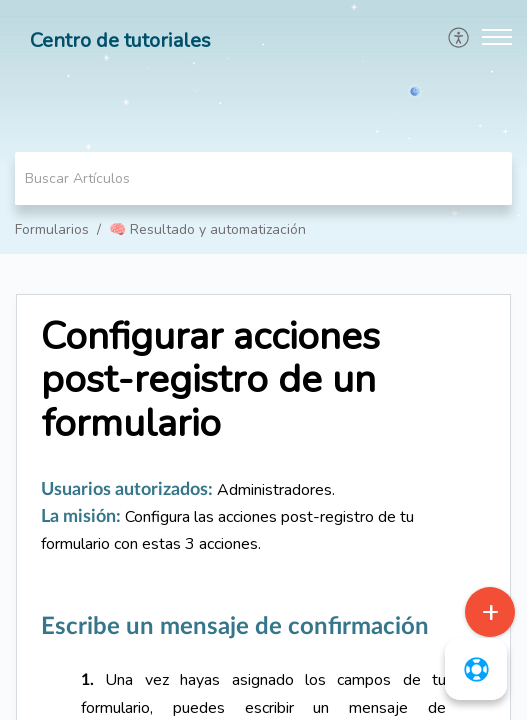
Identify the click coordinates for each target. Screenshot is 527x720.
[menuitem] (459, 37)
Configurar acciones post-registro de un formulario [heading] (210, 380)
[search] (263, 178)
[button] (459, 37)
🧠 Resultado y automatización (207, 229)
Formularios (52, 229)
